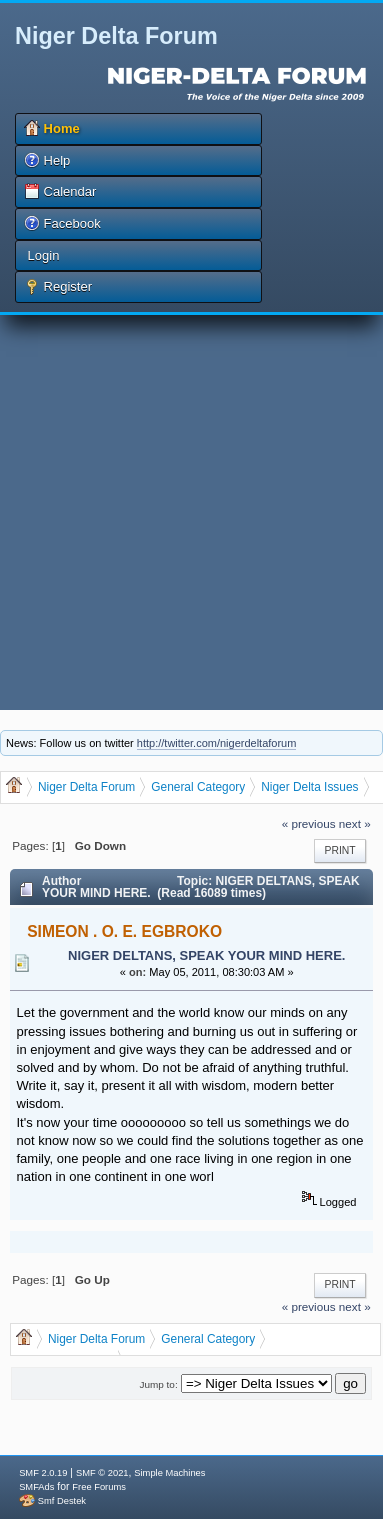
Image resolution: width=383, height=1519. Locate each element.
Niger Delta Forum (116, 36)
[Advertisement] (187, 512)
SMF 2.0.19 (43, 1473)
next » (355, 823)
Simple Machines (169, 1473)
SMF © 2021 (102, 1473)
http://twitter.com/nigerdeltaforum (217, 743)
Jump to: (159, 1384)
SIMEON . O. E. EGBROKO (124, 931)
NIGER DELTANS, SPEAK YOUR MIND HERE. (206, 955)
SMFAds (36, 1487)
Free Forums (98, 1487)
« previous (309, 823)
